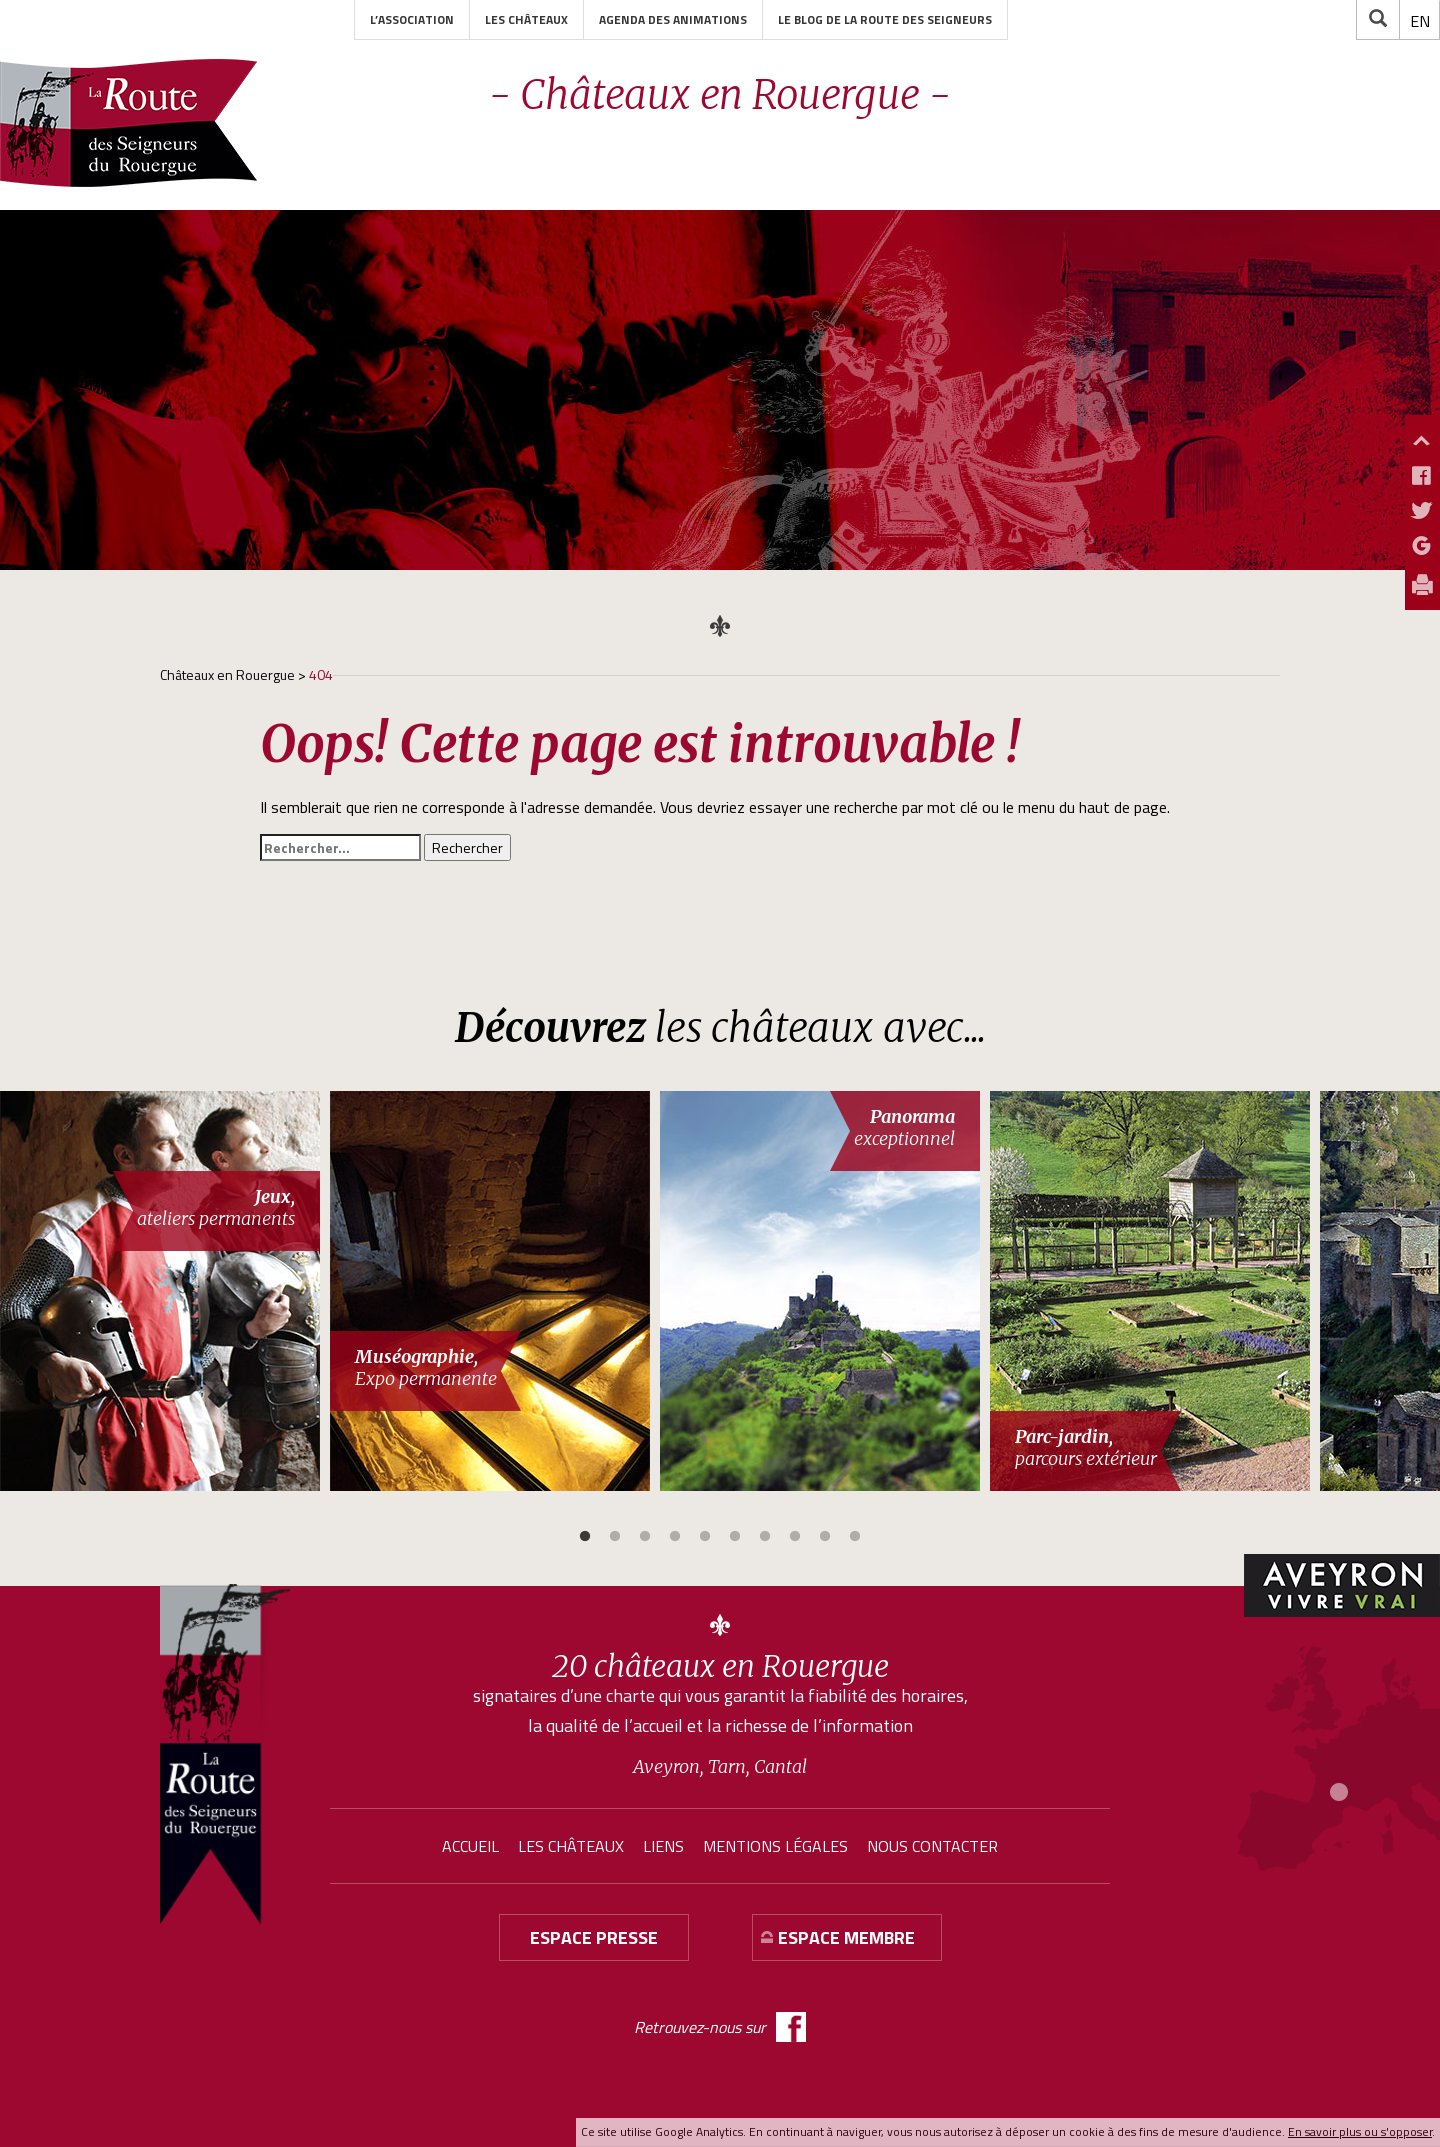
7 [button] (765, 1537)
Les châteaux (526, 19)
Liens (663, 1846)
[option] (165, 1291)
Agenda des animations (673, 19)
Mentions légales (775, 1846)
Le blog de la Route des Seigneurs (885, 19)
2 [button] (615, 1537)
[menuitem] (1420, 21)
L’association (412, 19)
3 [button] (645, 1537)
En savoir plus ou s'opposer (1360, 2131)
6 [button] (735, 1537)
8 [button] (795, 1537)
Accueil (470, 1846)
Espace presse (594, 1937)
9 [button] (825, 1537)
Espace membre (846, 1937)
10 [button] (855, 1537)
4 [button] (675, 1537)
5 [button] (705, 1537)
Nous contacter (932, 1846)
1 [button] (585, 1537)
